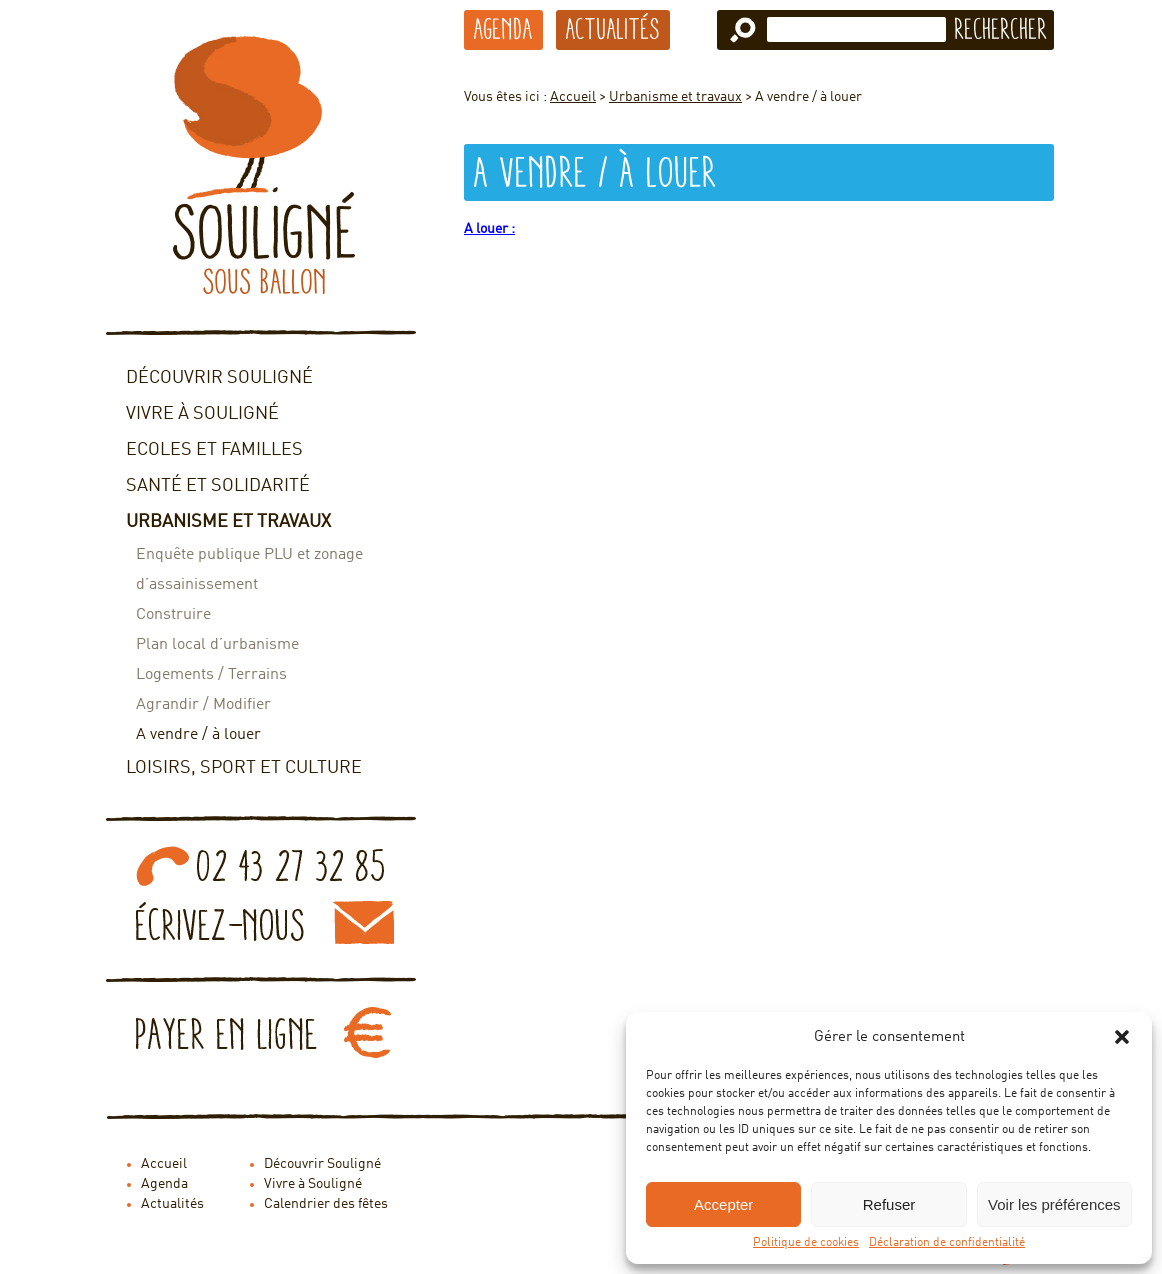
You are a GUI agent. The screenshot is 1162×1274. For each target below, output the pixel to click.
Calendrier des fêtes (326, 1204)
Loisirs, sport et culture (244, 768)
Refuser (889, 1204)
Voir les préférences (1054, 1204)
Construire (173, 615)
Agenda (503, 29)
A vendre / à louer (198, 735)
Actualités (613, 29)
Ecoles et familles (214, 450)
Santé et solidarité (218, 486)
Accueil (573, 97)
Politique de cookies (806, 1243)
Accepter (723, 1204)
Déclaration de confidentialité (947, 1243)
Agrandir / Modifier (203, 705)
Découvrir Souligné (219, 378)
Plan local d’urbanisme (217, 645)
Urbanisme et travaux (228, 522)
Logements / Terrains (211, 675)
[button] (1122, 1037)
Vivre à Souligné (202, 414)
